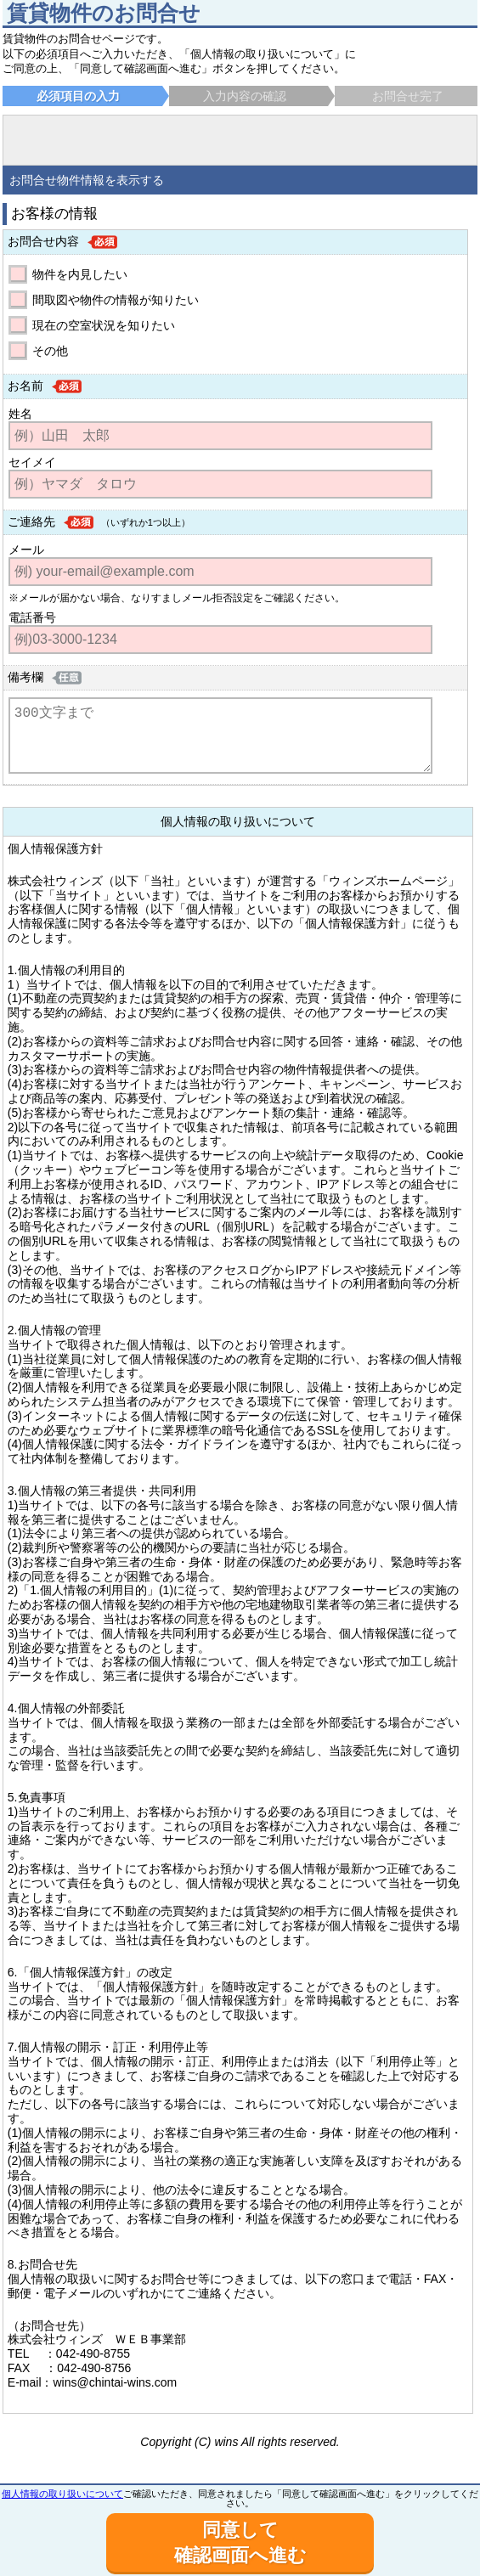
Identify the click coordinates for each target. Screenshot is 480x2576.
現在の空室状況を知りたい (103, 325)
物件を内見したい (79, 274)
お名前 (25, 385)
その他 (50, 351)
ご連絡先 (31, 521)
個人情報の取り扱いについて (62, 2494)
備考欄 (25, 677)
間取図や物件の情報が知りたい (115, 300)
